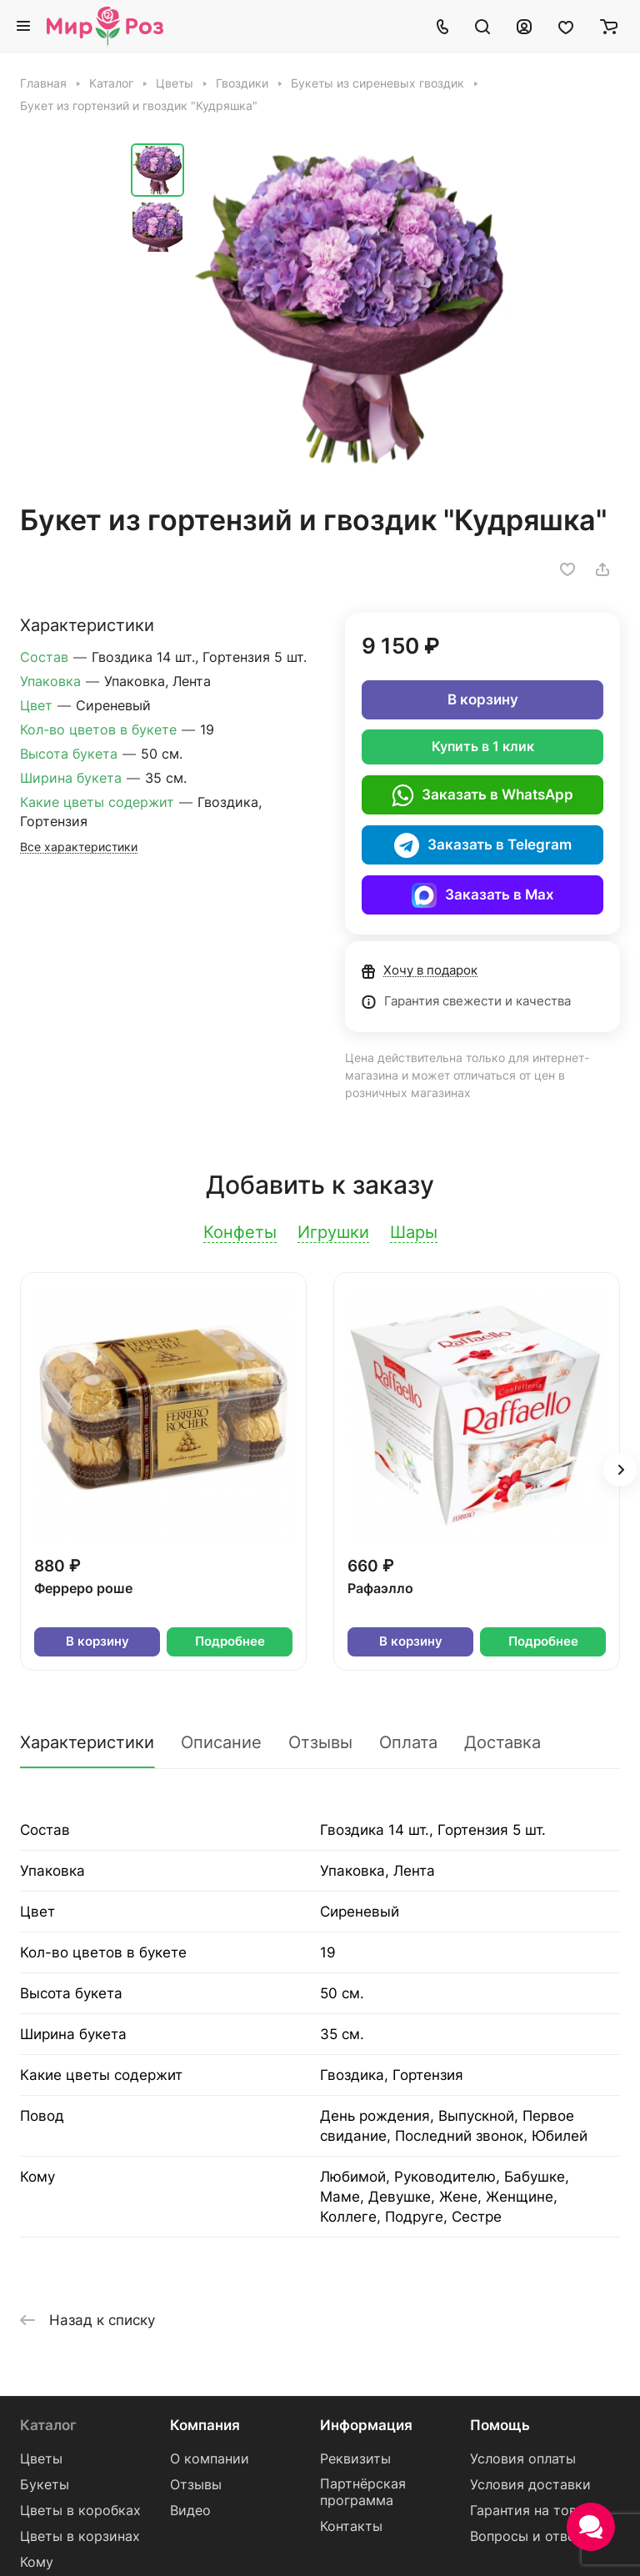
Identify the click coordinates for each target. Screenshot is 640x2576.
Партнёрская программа (363, 2492)
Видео (190, 2510)
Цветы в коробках (80, 2510)
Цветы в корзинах (80, 2536)
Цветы (41, 2459)
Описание (221, 1742)
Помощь (500, 2425)
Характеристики (87, 1742)
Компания (205, 2425)
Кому (36, 2562)
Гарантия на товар (531, 2510)
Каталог (48, 2425)
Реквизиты (355, 2459)
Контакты (351, 2526)
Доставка (502, 1742)
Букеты (44, 2485)
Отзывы (320, 1742)
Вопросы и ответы (531, 2536)
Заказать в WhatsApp (482, 795)
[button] (620, 1469)
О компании (209, 2459)
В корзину (483, 699)
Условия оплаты (523, 2459)
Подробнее (230, 1641)
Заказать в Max (483, 895)
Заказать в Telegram (483, 845)
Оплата (408, 1742)
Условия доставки (530, 2485)
